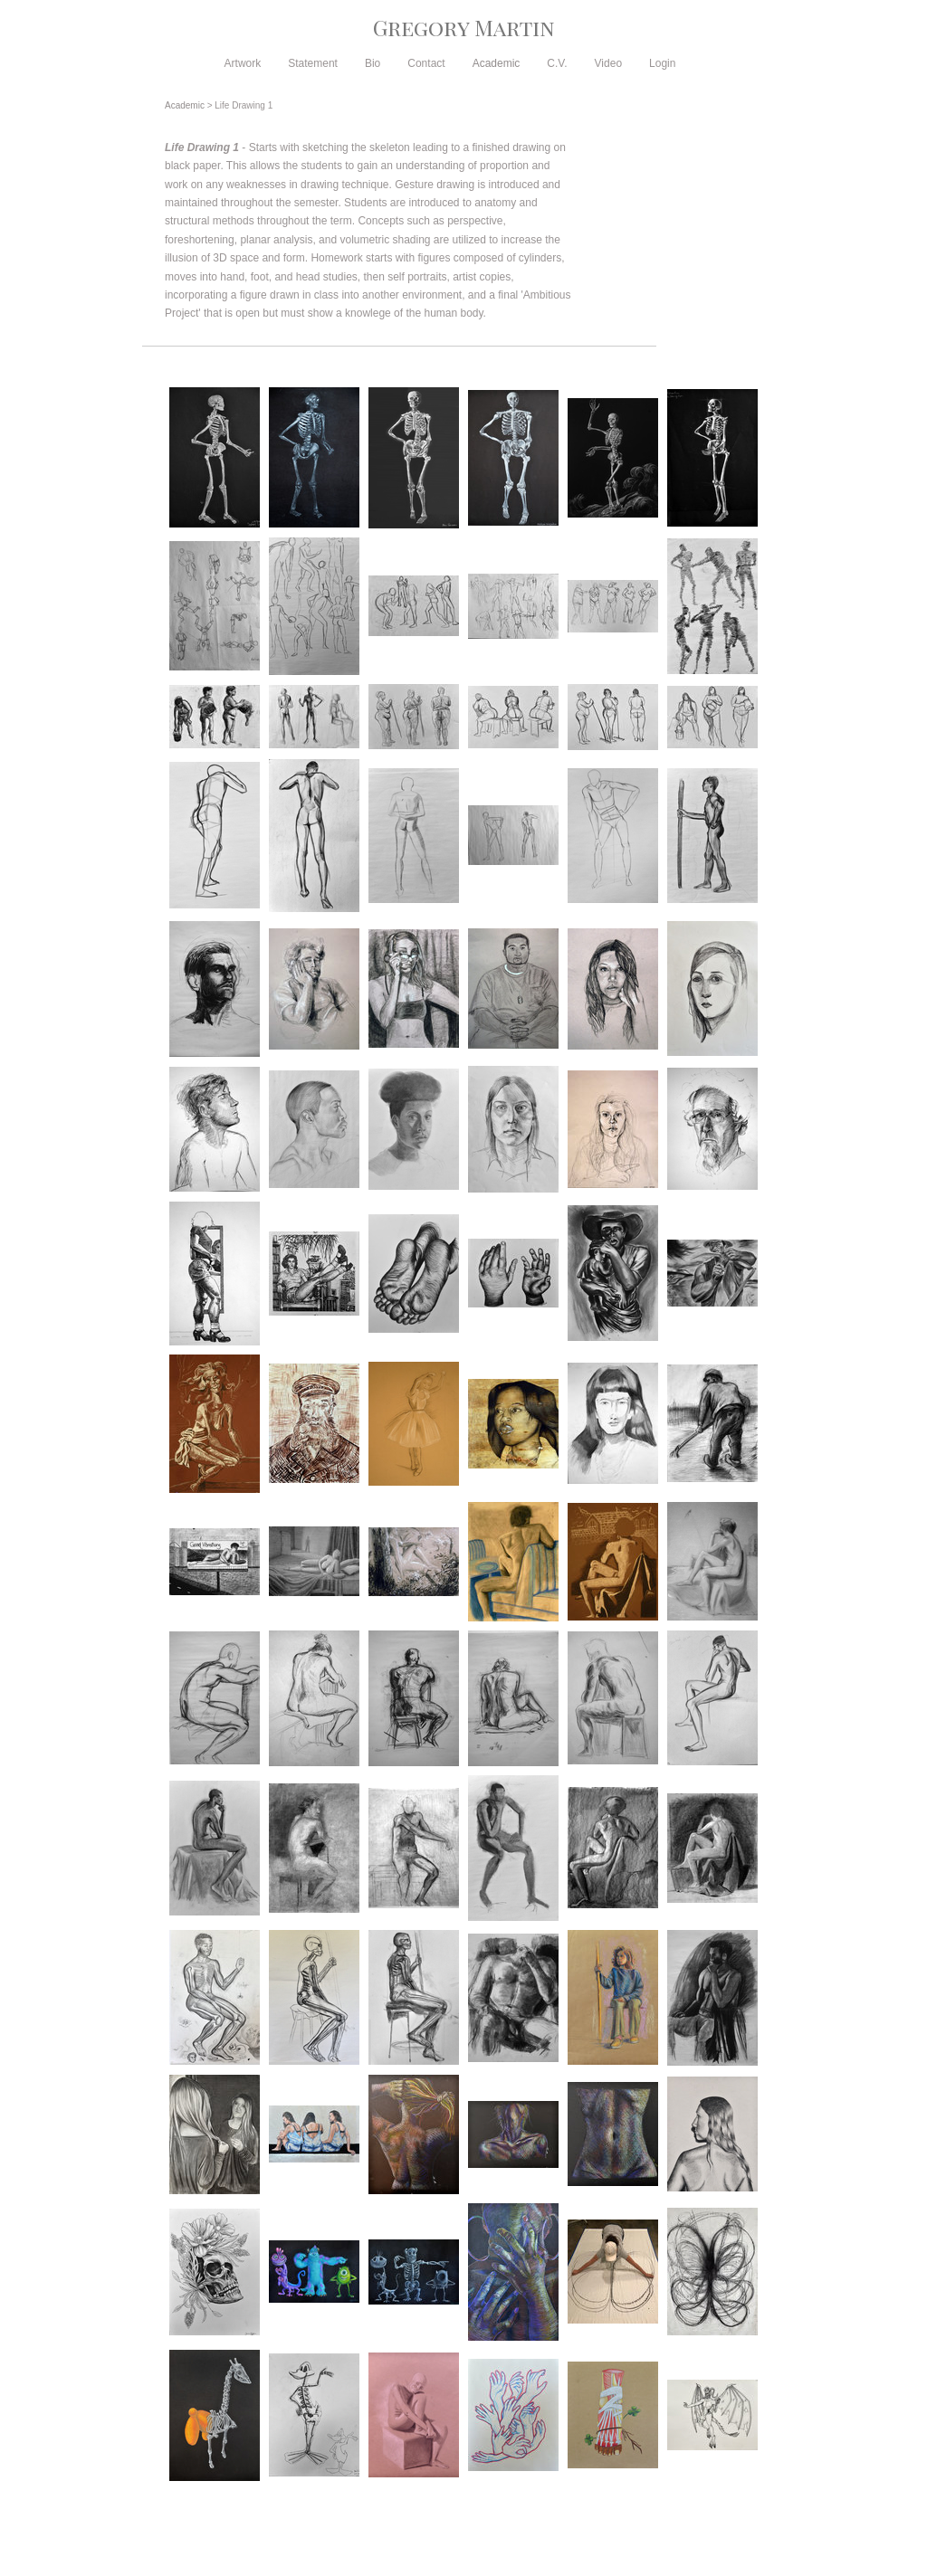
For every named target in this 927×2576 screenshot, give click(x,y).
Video (608, 63)
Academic (497, 63)
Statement (313, 63)
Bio (372, 63)
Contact (425, 63)
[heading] (463, 27)
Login (662, 63)
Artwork (243, 63)
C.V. (557, 63)
